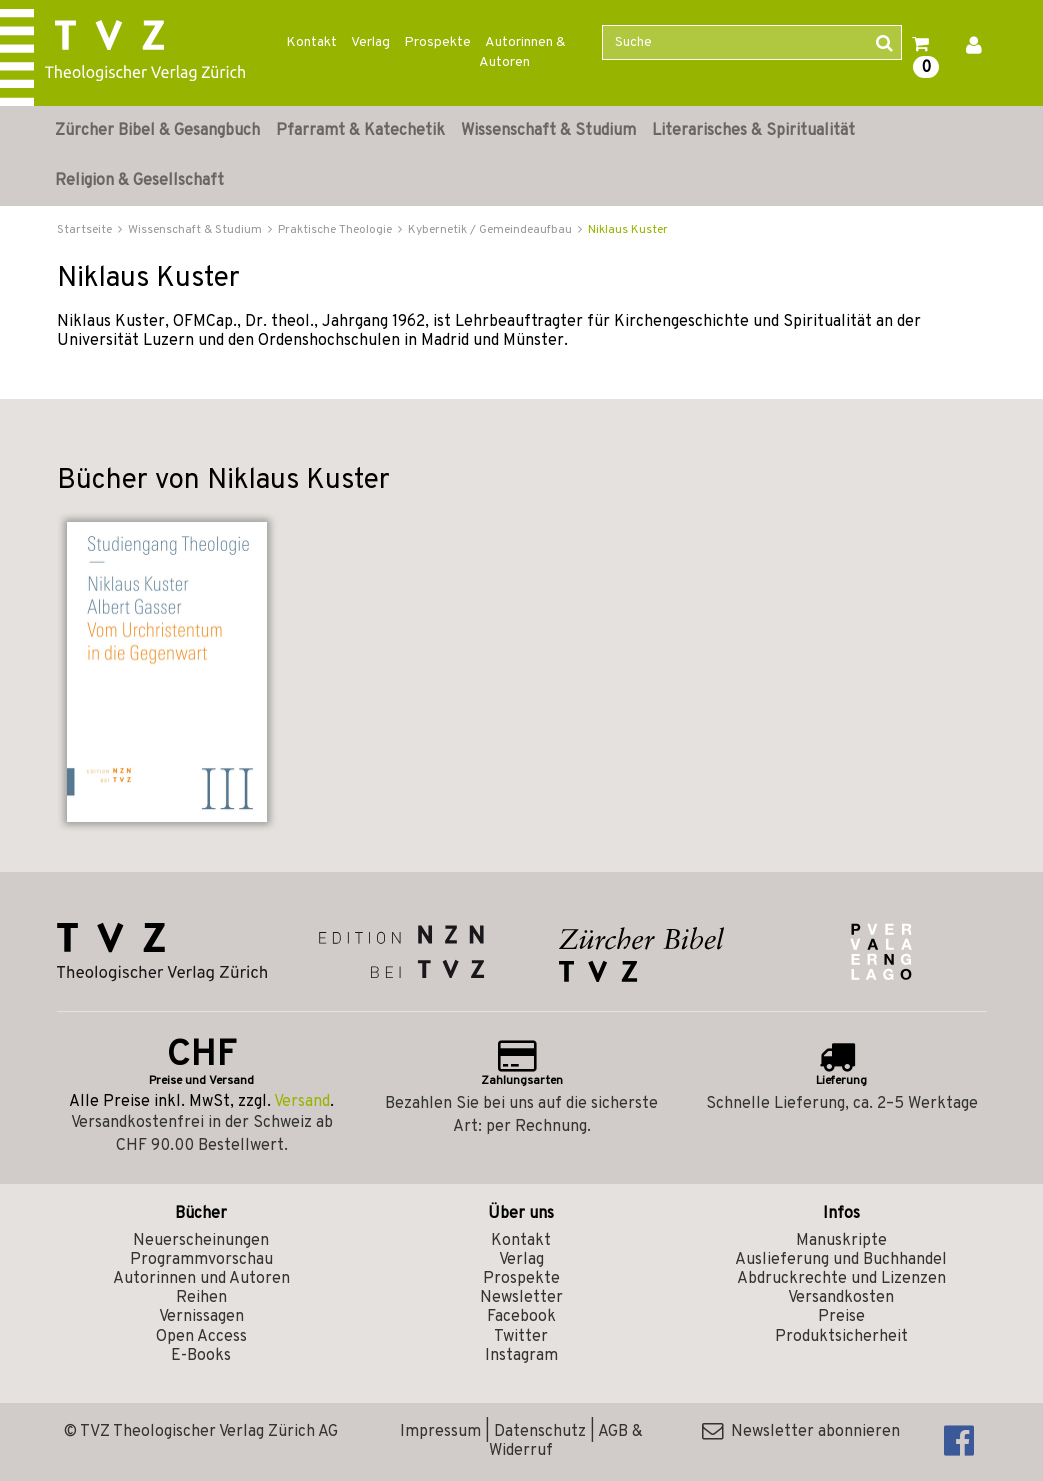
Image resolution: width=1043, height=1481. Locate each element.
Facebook (521, 1317)
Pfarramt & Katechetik (360, 131)
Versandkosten (841, 1298)
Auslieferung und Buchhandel (841, 1260)
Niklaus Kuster (628, 230)
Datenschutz (540, 1432)
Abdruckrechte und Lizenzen (841, 1279)
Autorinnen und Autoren (201, 1279)
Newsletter (521, 1298)
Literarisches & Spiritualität (753, 131)
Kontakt (311, 42)
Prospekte (437, 42)
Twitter (521, 1337)
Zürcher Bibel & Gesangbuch (157, 131)
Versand (302, 1102)
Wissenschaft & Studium (548, 131)
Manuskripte (841, 1241)
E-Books (201, 1356)
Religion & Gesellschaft (139, 181)
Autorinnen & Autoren (522, 52)
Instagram (521, 1356)
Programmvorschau (201, 1260)
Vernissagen (201, 1317)
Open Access (201, 1337)
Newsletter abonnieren (801, 1432)
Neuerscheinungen (201, 1241)
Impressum (440, 1432)
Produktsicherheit (841, 1337)
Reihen (201, 1298)
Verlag (370, 42)
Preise (841, 1317)
